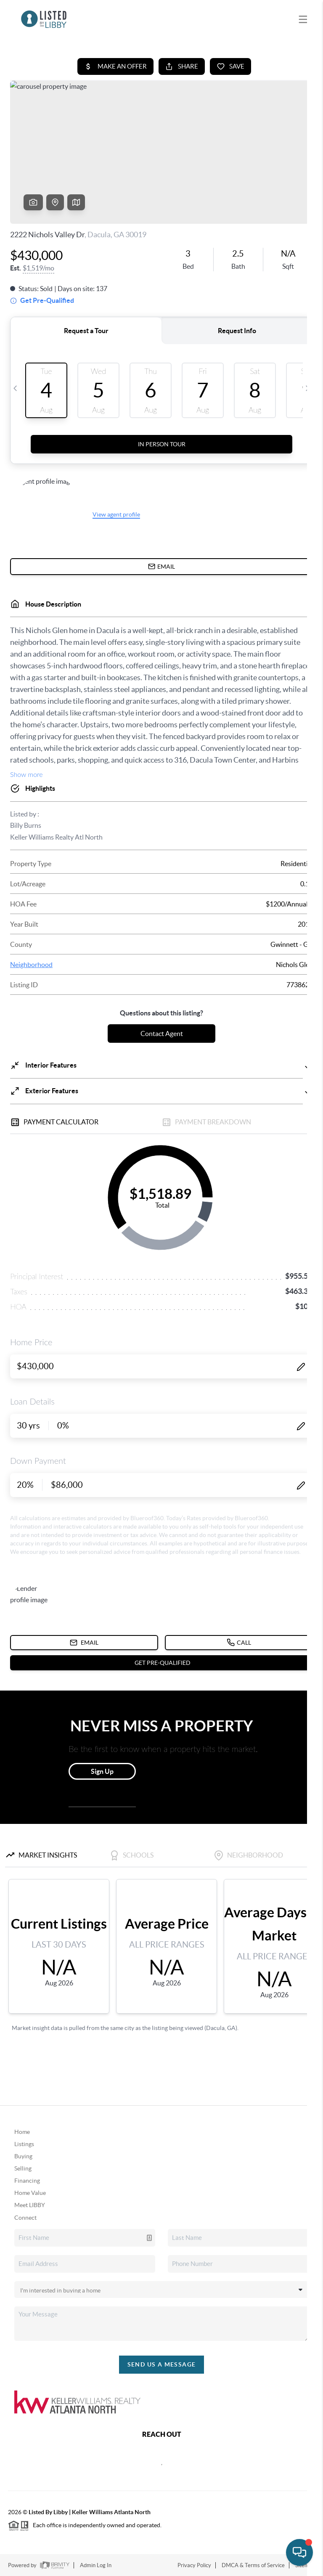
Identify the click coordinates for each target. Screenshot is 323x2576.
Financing (27, 2180)
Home (22, 2131)
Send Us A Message (161, 2364)
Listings (24, 2144)
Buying (23, 2156)
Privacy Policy (194, 2565)
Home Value (30, 2192)
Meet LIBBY (29, 2205)
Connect (25, 2217)
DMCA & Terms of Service (253, 2565)
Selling (23, 2168)
